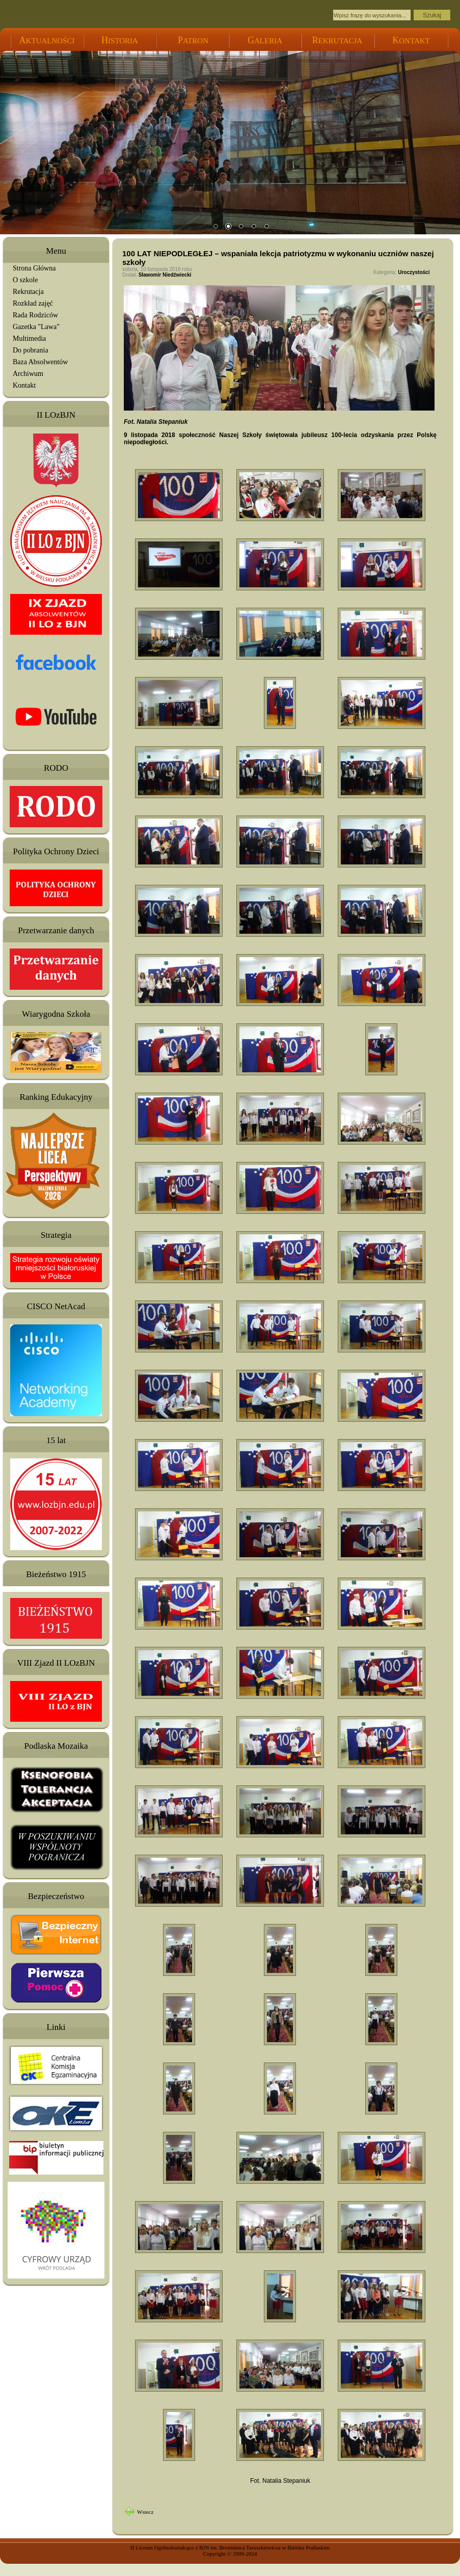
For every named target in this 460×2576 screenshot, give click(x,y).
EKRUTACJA (337, 41)
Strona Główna (34, 268)
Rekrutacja (28, 291)
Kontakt (24, 385)
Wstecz (145, 2512)
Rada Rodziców (35, 315)
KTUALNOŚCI (47, 41)
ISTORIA (119, 41)
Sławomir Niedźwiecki (165, 275)
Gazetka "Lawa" (36, 327)
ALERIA (265, 41)
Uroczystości (413, 272)
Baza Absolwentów (40, 362)
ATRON (193, 41)
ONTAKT (410, 41)
